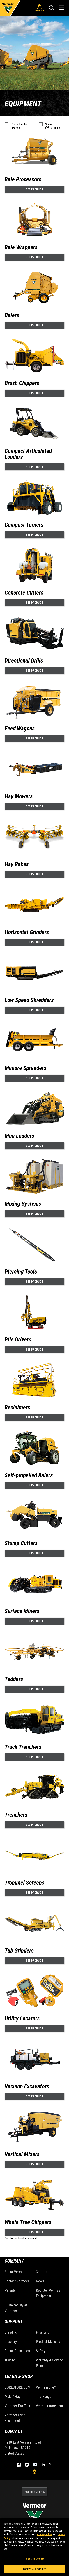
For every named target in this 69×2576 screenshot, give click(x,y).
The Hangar (44, 2396)
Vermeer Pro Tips (17, 2406)
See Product (34, 189)
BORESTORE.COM (18, 2387)
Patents (10, 2290)
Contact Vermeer (17, 2281)
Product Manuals (48, 2341)
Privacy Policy (44, 2534)
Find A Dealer (39, 7)
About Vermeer (15, 2272)
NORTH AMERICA (34, 2492)
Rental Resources (17, 2351)
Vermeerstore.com (49, 2406)
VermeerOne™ (46, 2387)
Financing (42, 2332)
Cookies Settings (35, 2558)
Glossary (11, 2341)
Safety (40, 2351)
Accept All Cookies (34, 2569)
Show (52, 125)
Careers (41, 2272)
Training (10, 2360)
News (40, 2281)
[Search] (51, 8)
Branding (11, 2332)
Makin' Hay (12, 2396)
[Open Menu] (61, 8)
